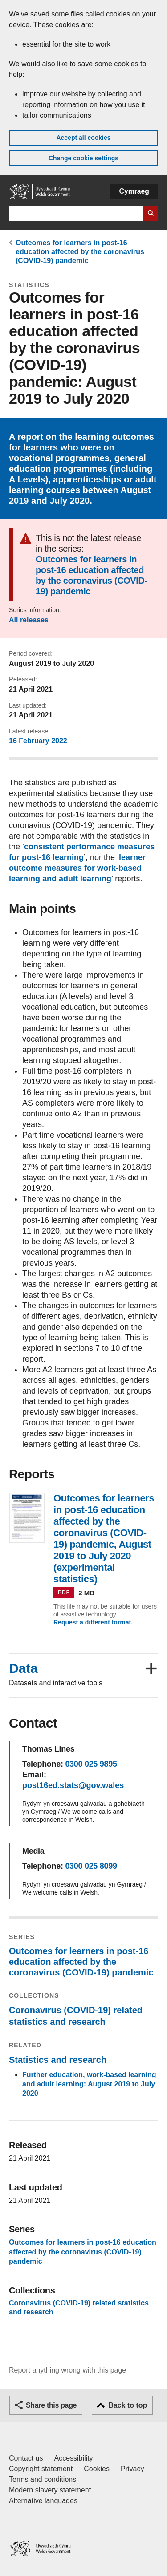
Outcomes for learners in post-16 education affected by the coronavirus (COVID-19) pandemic (80, 251)
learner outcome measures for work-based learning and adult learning (77, 868)
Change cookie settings (83, 158)
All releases (29, 620)
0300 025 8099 (91, 1866)
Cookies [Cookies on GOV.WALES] (97, 2468)
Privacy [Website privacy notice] (132, 2468)
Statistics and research (57, 2060)
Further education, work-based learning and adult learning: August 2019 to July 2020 (89, 2084)
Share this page (51, 2405)
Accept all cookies (83, 137)
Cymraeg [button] (134, 191)
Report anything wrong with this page (67, 2370)
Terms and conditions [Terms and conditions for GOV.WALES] (42, 2479)
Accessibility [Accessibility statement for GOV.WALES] (73, 2458)
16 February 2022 (38, 741)
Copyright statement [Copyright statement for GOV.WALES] (41, 2468)
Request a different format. (93, 1622)
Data (23, 1668)
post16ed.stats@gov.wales (73, 1785)
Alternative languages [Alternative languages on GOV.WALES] (43, 2500)
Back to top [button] (127, 2405)
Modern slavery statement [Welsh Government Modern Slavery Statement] (50, 2490)
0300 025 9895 (91, 1764)
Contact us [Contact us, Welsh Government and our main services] (26, 2458)
